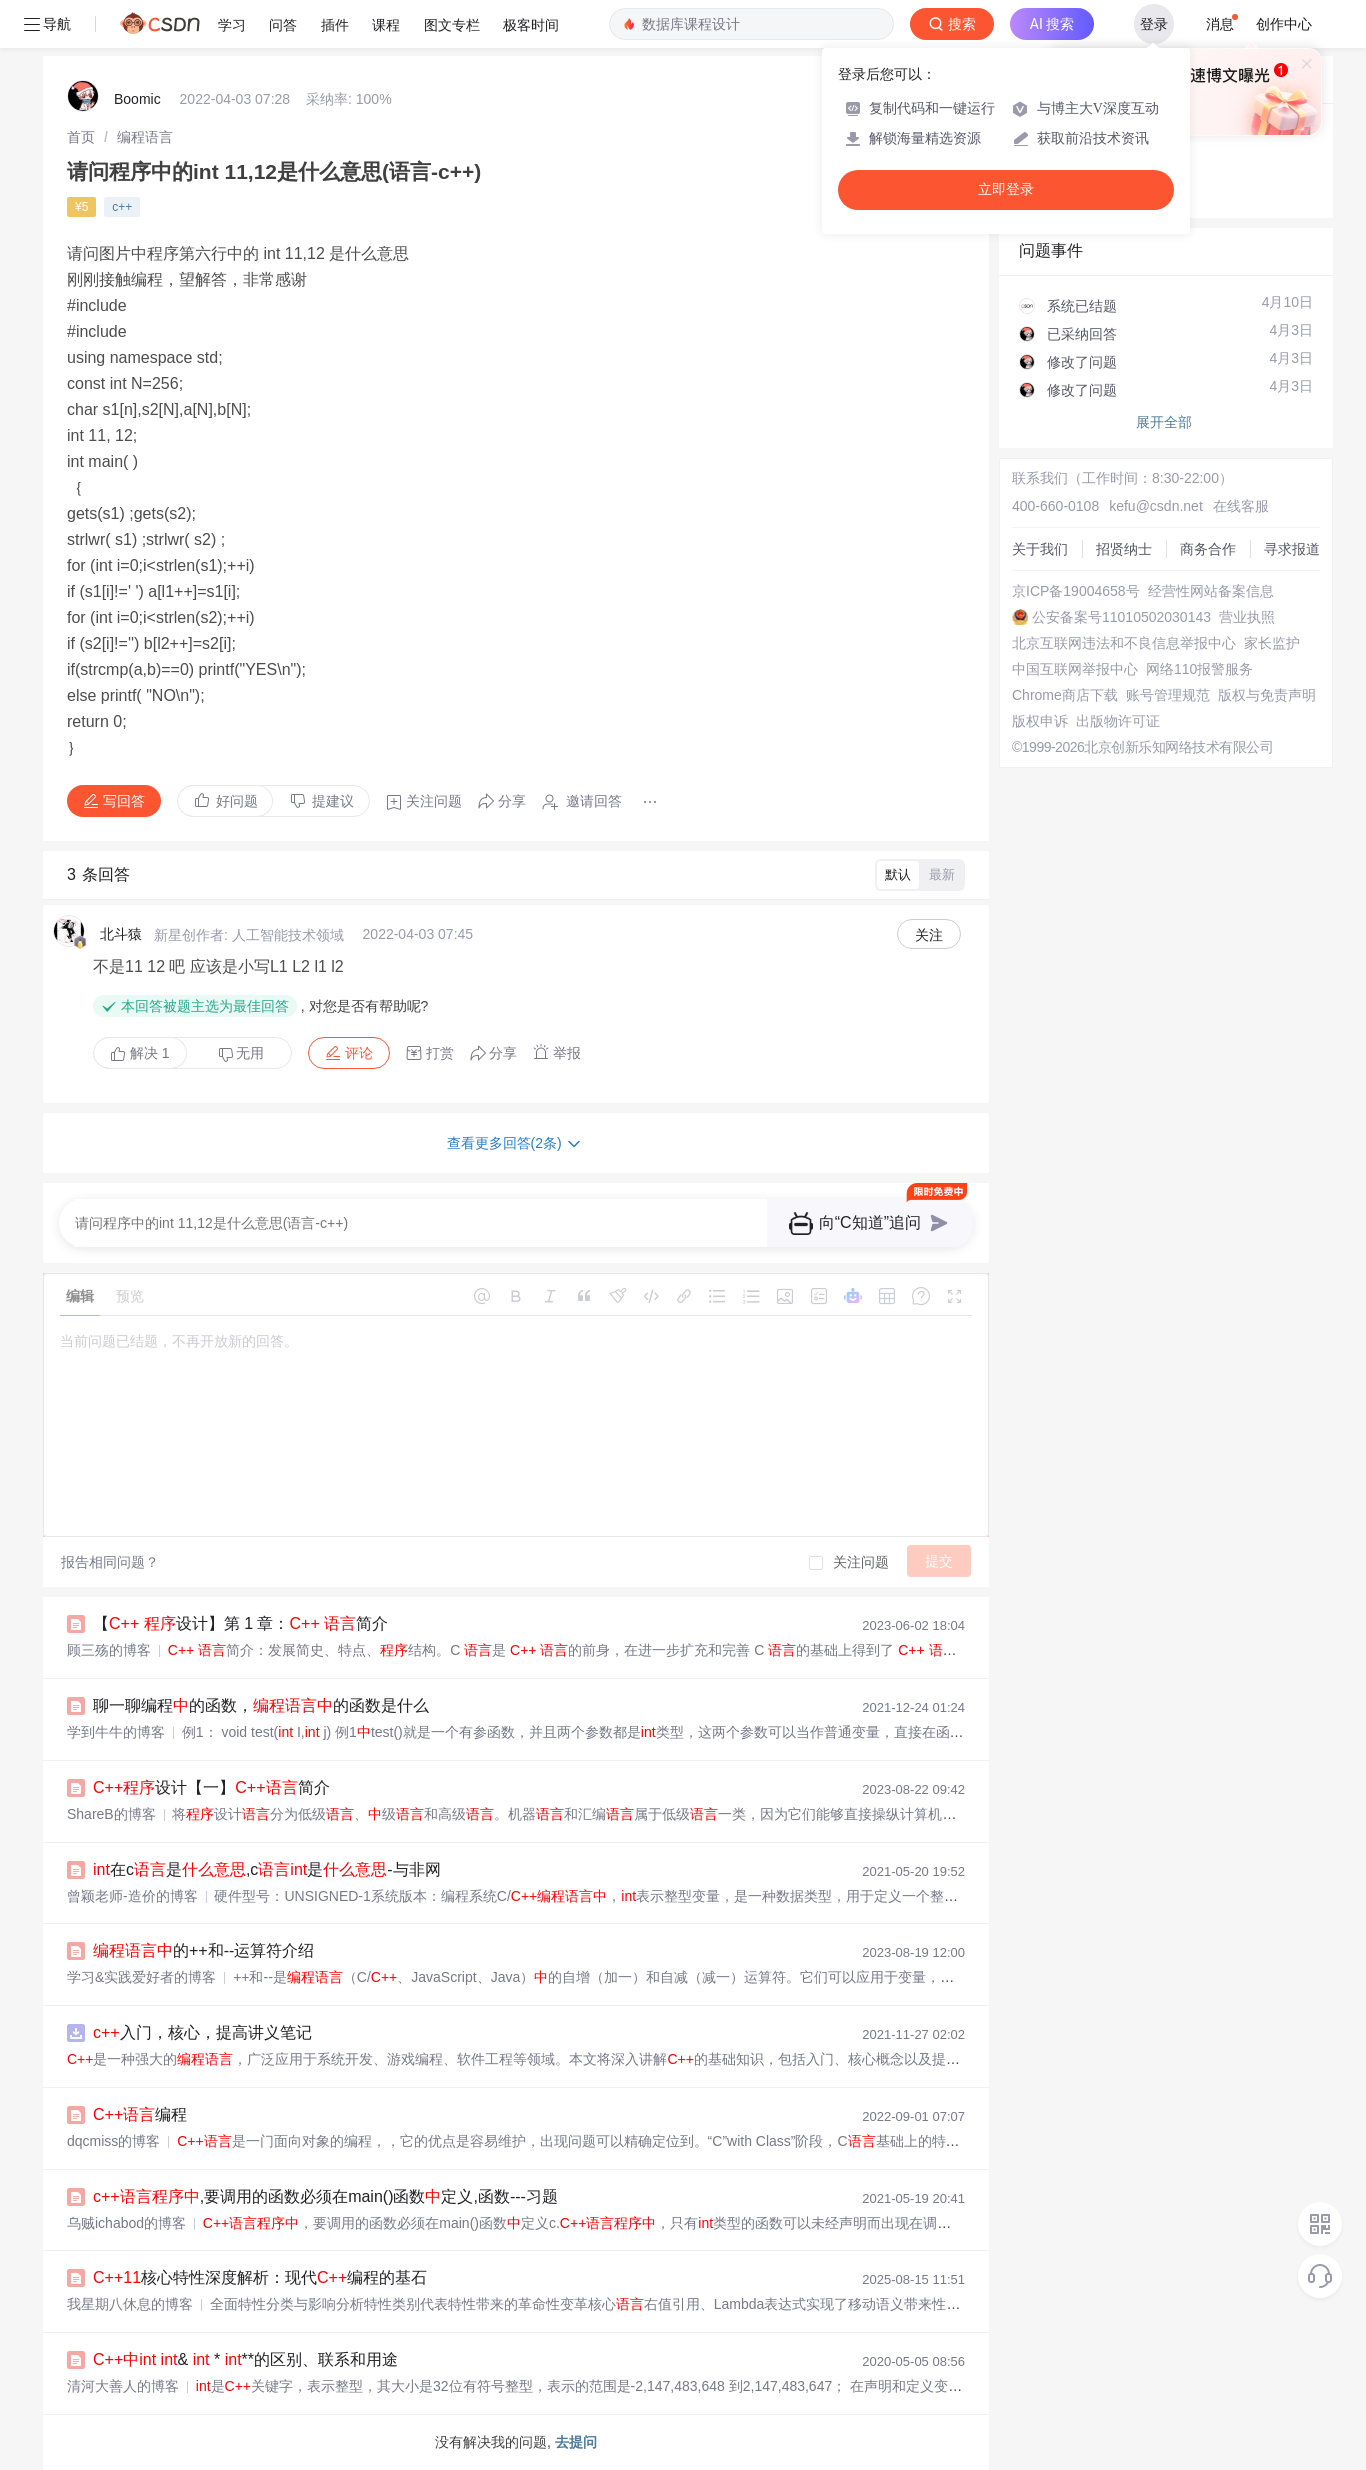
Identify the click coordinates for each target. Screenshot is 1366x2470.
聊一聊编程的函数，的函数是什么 (261, 1705)
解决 (140, 1053)
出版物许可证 (1118, 721)
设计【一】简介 (211, 1787)
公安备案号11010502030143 (1121, 617)
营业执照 (1247, 617)
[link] (81, 137)
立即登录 (1006, 189)
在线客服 (1241, 506)
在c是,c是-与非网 (267, 1869)
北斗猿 (121, 934)
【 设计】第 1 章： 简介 (240, 1623)
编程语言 (145, 137)
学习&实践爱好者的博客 (141, 1977)
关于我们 (1040, 549)
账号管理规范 (1168, 695)
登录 (1154, 24)
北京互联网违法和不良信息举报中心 (1124, 643)
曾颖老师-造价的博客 (132, 1896)
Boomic (137, 99)
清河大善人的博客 (123, 2386)
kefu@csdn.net (1156, 506)
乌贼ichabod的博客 (126, 2223)
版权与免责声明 (1267, 695)
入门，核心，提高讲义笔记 (202, 2032)
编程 (140, 2114)
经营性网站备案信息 (1211, 591)
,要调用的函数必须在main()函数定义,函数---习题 (325, 2196)
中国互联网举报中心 (1075, 669)
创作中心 (1284, 24)
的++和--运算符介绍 (203, 1950)
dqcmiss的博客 (113, 2141)
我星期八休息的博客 (130, 2304)
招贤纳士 (1124, 549)
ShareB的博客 (111, 1814)
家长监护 (1272, 643)
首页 (81, 137)
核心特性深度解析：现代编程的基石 (260, 2277)
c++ (122, 207)
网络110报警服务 (1199, 669)
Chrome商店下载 (1065, 695)
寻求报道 (1292, 549)
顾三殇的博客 (109, 1650)
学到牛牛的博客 (116, 1732)
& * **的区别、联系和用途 (245, 2359)
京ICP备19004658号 (1076, 591)
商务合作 (1208, 549)
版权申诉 (1040, 721)
